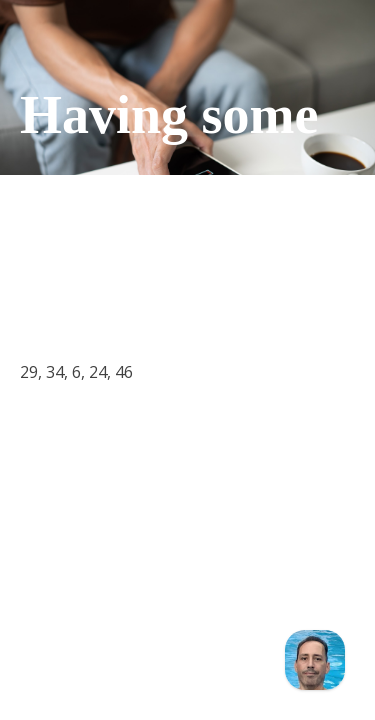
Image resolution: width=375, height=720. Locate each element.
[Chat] (315, 660)
